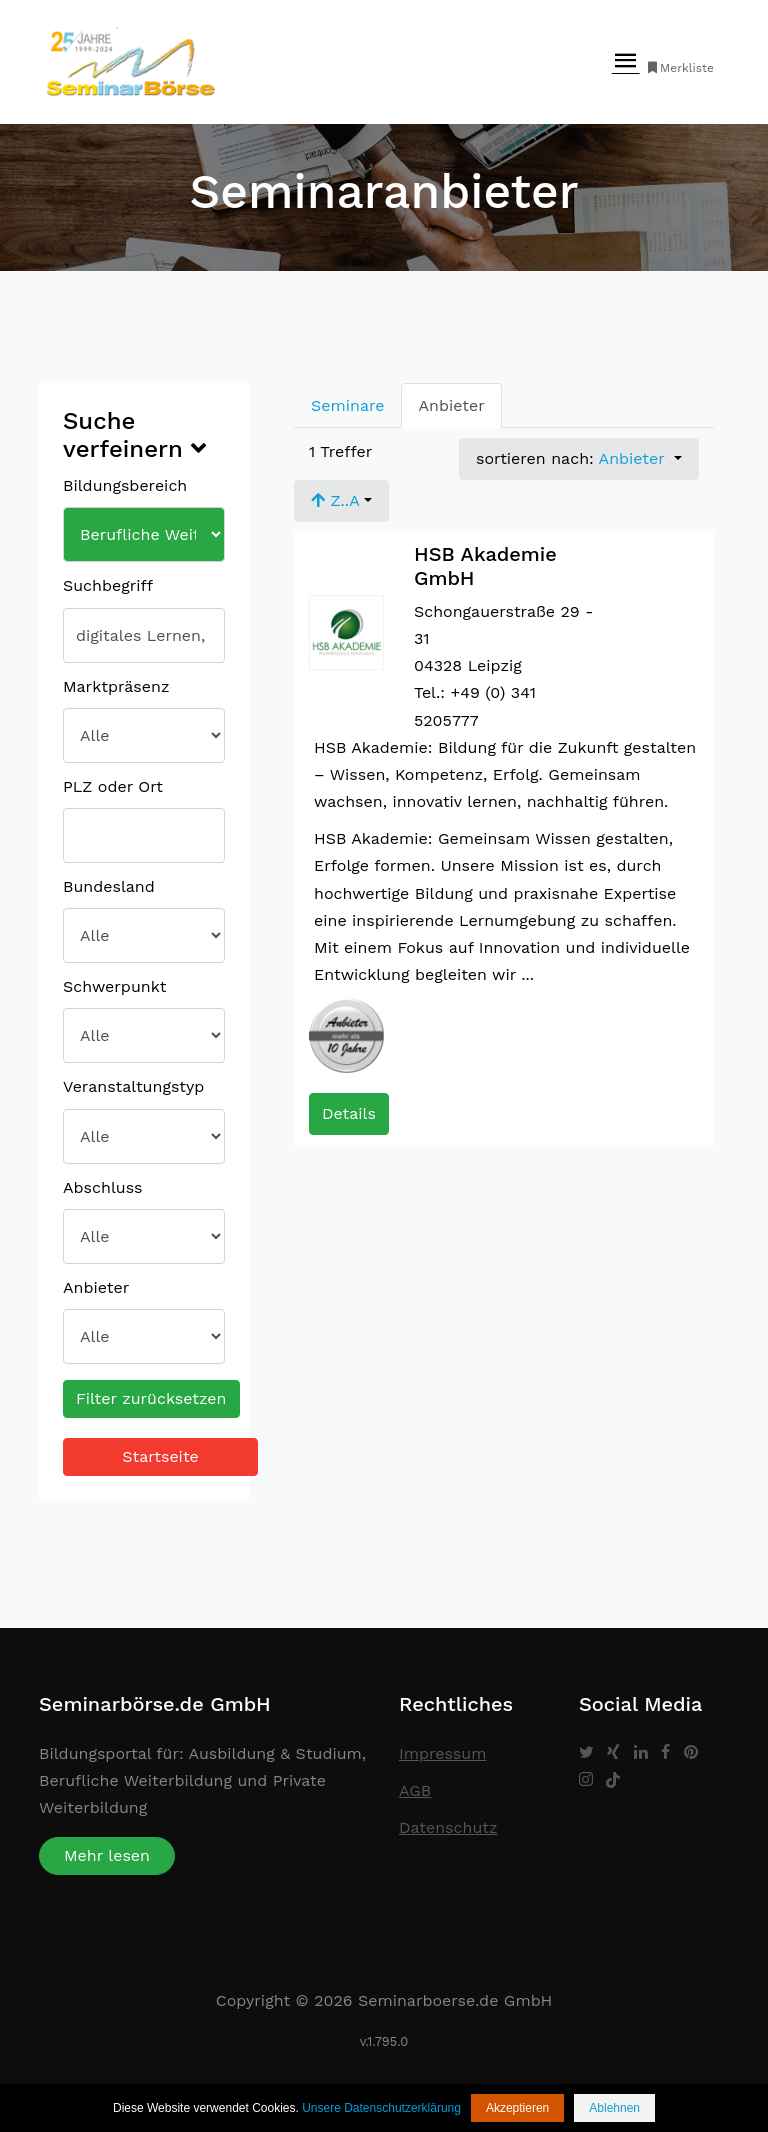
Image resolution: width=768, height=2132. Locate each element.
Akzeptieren (517, 2108)
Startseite (160, 1456)
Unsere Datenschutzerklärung (381, 2108)
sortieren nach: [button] (573, 458)
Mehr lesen (107, 1855)
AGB (415, 1790)
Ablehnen (614, 2108)
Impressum (442, 1753)
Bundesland (109, 886)
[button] (341, 501)
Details (349, 1113)
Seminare (347, 405)
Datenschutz (448, 1827)
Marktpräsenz (116, 686)
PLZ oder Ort (113, 786)
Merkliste (679, 68)
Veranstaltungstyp (133, 1086)
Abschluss (103, 1187)
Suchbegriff (108, 585)
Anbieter (96, 1287)
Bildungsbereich (125, 485)
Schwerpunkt (114, 986)
